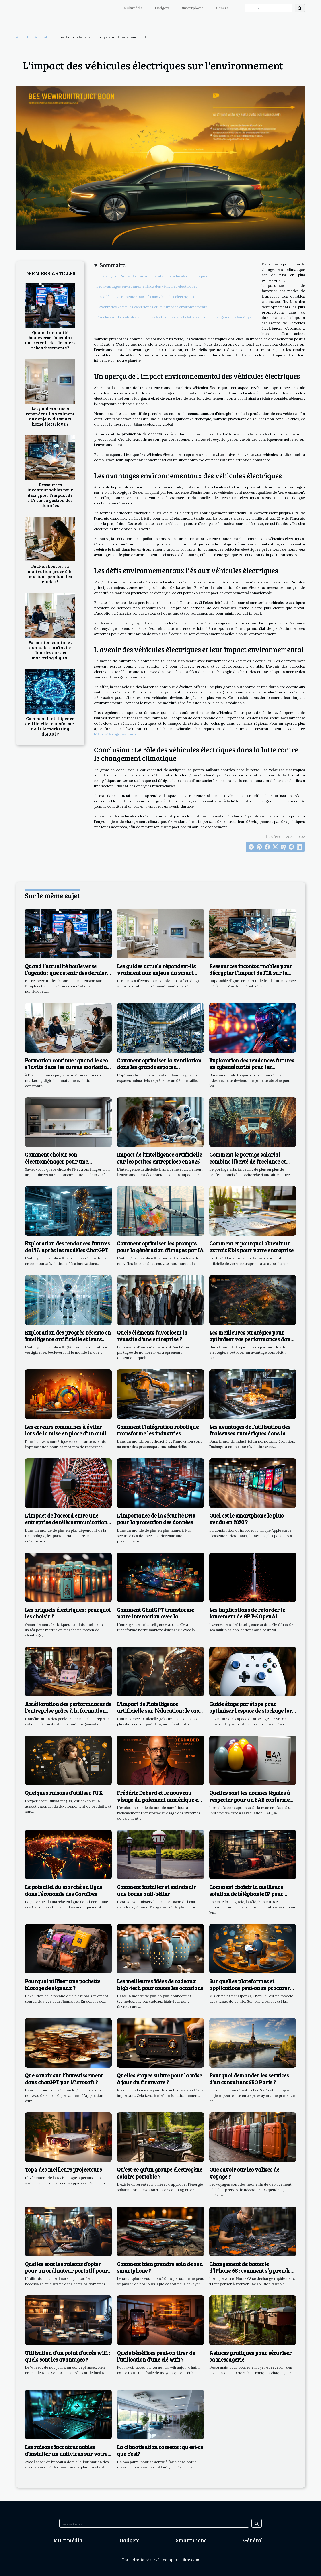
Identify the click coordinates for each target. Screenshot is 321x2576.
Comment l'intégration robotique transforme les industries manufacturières (158, 1433)
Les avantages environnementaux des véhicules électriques (146, 286)
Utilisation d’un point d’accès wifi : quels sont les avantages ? (67, 2356)
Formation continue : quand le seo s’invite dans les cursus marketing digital (50, 649)
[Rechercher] (268, 8)
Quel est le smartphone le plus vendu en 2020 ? (246, 1519)
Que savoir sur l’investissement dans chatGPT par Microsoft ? (64, 2079)
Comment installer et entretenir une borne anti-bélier (156, 1890)
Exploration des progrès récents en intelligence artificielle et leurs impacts (68, 1339)
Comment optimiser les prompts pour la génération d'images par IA (160, 1247)
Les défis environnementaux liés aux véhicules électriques (145, 296)
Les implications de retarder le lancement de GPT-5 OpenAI (247, 1613)
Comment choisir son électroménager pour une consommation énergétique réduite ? (59, 1164)
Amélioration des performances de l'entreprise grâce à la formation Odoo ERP (68, 1710)
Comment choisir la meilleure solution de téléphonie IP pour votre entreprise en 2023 (246, 1893)
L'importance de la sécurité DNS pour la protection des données (156, 1519)
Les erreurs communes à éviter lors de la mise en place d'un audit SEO (66, 1433)
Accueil (22, 37)
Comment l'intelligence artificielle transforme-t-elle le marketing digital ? (50, 726)
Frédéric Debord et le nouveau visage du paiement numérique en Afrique (159, 1799)
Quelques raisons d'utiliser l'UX (64, 1792)
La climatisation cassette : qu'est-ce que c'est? (160, 2450)
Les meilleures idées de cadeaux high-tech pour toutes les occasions (160, 1984)
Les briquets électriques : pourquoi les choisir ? (68, 1613)
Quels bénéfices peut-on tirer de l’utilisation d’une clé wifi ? (156, 2356)
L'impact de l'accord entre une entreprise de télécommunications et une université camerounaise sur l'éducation (67, 1525)
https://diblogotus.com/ (115, 734)
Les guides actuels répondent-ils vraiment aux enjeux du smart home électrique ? (50, 416)
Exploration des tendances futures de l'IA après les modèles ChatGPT (67, 1247)
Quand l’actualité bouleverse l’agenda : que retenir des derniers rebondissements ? (50, 340)
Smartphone (192, 8)
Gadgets (162, 8)
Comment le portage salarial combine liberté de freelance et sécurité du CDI (247, 1161)
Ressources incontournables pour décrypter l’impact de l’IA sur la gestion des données (50, 495)
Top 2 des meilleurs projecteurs (63, 2169)
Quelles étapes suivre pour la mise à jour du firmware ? (159, 2079)
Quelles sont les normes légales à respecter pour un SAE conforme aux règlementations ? (249, 1799)
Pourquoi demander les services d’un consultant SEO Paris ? (249, 2079)
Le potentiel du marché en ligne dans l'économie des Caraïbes (63, 1890)
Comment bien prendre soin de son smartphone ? (160, 2267)
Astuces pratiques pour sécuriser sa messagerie (250, 2356)
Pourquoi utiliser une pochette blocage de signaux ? (62, 1984)
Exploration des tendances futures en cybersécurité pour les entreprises (251, 1067)
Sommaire (112, 265)
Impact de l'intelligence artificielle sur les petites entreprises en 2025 (159, 1158)
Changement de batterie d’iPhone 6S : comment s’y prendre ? (251, 2270)
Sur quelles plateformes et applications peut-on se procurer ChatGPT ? (249, 1987)
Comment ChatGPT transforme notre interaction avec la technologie (155, 1616)
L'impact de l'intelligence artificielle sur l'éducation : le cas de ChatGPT (158, 1710)
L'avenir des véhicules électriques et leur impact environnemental (152, 307)
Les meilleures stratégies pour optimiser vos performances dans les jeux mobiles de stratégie (251, 1339)
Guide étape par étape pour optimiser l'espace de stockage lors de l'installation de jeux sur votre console (251, 1714)
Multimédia (132, 8)
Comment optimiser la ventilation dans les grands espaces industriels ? (159, 1067)
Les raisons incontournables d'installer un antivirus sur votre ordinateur (66, 2453)
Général (222, 8)
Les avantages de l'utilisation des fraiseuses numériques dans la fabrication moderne (249, 1433)
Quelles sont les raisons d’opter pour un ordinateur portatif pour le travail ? (66, 2270)
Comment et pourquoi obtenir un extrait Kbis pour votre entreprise (251, 1247)
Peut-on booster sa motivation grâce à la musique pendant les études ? (50, 573)
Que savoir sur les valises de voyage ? (244, 2173)
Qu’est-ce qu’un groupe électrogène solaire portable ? (159, 2173)
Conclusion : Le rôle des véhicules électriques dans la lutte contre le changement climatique (174, 317)
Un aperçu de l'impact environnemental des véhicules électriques (152, 276)
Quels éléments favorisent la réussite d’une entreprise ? (152, 1336)
